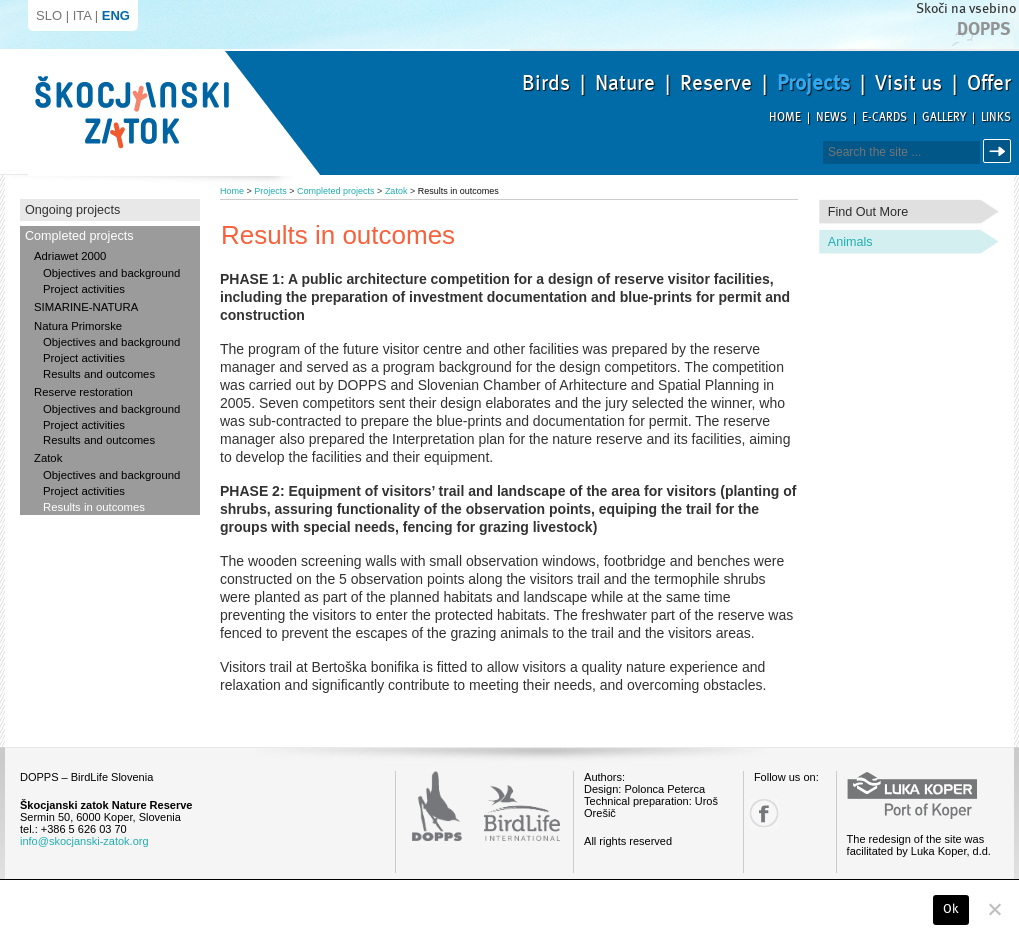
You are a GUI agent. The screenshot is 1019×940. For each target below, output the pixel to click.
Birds (546, 83)
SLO (49, 15)
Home (785, 117)
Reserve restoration (83, 392)
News (831, 117)
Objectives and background (111, 273)
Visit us (908, 83)
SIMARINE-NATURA (86, 307)
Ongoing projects (72, 210)
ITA (82, 15)
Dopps (984, 29)
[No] (994, 909)
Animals (850, 242)
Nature (625, 83)
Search (1000, 151)
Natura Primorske (78, 326)
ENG (116, 15)
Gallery (944, 117)
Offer (989, 83)
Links (996, 117)
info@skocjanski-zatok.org (84, 841)
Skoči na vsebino (966, 8)
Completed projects (79, 236)
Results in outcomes (94, 507)
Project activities (84, 289)
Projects (813, 83)
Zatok (48, 458)
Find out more (868, 212)
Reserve (716, 83)
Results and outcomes (99, 374)
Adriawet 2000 (70, 256)
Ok (951, 909)
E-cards (884, 117)
